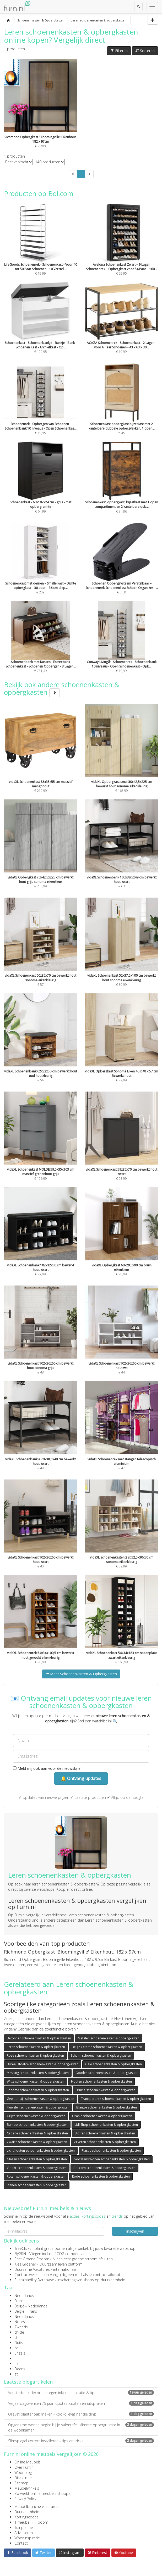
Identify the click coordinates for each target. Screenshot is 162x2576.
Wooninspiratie (27, 2537)
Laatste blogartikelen (28, 2382)
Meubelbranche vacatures (36, 2506)
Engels (19, 2353)
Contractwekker (27, 2274)
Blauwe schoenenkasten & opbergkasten (106, 2107)
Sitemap (21, 2482)
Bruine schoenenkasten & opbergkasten (105, 2090)
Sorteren (145, 50)
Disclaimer (23, 2477)
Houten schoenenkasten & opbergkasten (101, 2081)
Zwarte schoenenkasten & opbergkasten (37, 2142)
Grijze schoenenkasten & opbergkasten (36, 2116)
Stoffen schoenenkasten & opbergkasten (105, 2133)
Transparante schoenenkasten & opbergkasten (116, 2098)
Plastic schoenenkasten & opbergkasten (111, 2150)
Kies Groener (25, 2264)
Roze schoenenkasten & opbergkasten (35, 2055)
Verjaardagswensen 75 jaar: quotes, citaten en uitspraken (81, 2403)
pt (16, 2347)
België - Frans (25, 2311)
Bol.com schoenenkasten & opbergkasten (104, 2168)
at (16, 2374)
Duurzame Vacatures (32, 2269)
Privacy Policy (25, 2498)
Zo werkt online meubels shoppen (43, 2493)
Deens (19, 2368)
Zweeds (21, 2326)
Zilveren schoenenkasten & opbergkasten (105, 2142)
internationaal (65, 2269)
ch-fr (18, 2337)
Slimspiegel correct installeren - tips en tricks (81, 2440)
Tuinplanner (24, 2527)
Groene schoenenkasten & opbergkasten (37, 2133)
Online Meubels (27, 2462)
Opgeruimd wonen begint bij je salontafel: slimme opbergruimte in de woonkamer (81, 2427)
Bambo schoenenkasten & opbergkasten (37, 2124)
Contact (21, 2543)
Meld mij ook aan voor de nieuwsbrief (47, 1768)
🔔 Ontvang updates (81, 1778)
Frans (19, 2300)
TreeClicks (22, 2248)
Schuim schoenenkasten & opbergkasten (101, 2055)
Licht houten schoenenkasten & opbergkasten (41, 2150)
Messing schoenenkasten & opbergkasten (38, 2073)
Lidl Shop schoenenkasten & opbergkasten (106, 2124)
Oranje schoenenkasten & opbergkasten (102, 2116)
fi (15, 2358)
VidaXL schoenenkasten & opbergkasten (37, 2168)
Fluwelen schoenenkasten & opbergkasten (38, 2107)
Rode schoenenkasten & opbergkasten (101, 2176)
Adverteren (23, 2532)
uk (16, 2363)
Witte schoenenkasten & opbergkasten (35, 2081)
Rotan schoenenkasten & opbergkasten (36, 2176)
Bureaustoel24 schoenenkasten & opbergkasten (42, 2064)
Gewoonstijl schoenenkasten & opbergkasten (40, 2098)
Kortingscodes (26, 2516)
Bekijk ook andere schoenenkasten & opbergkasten (61, 688)
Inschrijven (135, 2231)
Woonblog (23, 2472)
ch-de (19, 2332)
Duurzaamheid (26, 2511)
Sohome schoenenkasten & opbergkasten (38, 2090)
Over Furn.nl (24, 2467)
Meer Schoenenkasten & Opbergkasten (81, 1673)
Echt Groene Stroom (31, 2258)
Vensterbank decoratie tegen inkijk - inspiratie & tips (81, 2392)
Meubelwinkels (26, 2488)
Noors (19, 2321)
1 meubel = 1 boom (31, 2522)
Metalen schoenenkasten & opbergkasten (108, 2038)
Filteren (119, 50)
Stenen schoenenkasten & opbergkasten (37, 2185)
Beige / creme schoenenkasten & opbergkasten (107, 2047)
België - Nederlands (30, 2306)
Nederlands (24, 2295)
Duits (18, 2342)
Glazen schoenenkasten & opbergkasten (37, 2159)
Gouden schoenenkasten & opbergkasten (106, 2073)
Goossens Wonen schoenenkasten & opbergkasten (112, 2159)
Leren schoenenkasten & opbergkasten (36, 2047)
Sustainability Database (34, 2279)
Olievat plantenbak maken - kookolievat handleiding (81, 2414)
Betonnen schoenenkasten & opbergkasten (39, 2038)
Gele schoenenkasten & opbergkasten (113, 2064)
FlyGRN (20, 2253)
